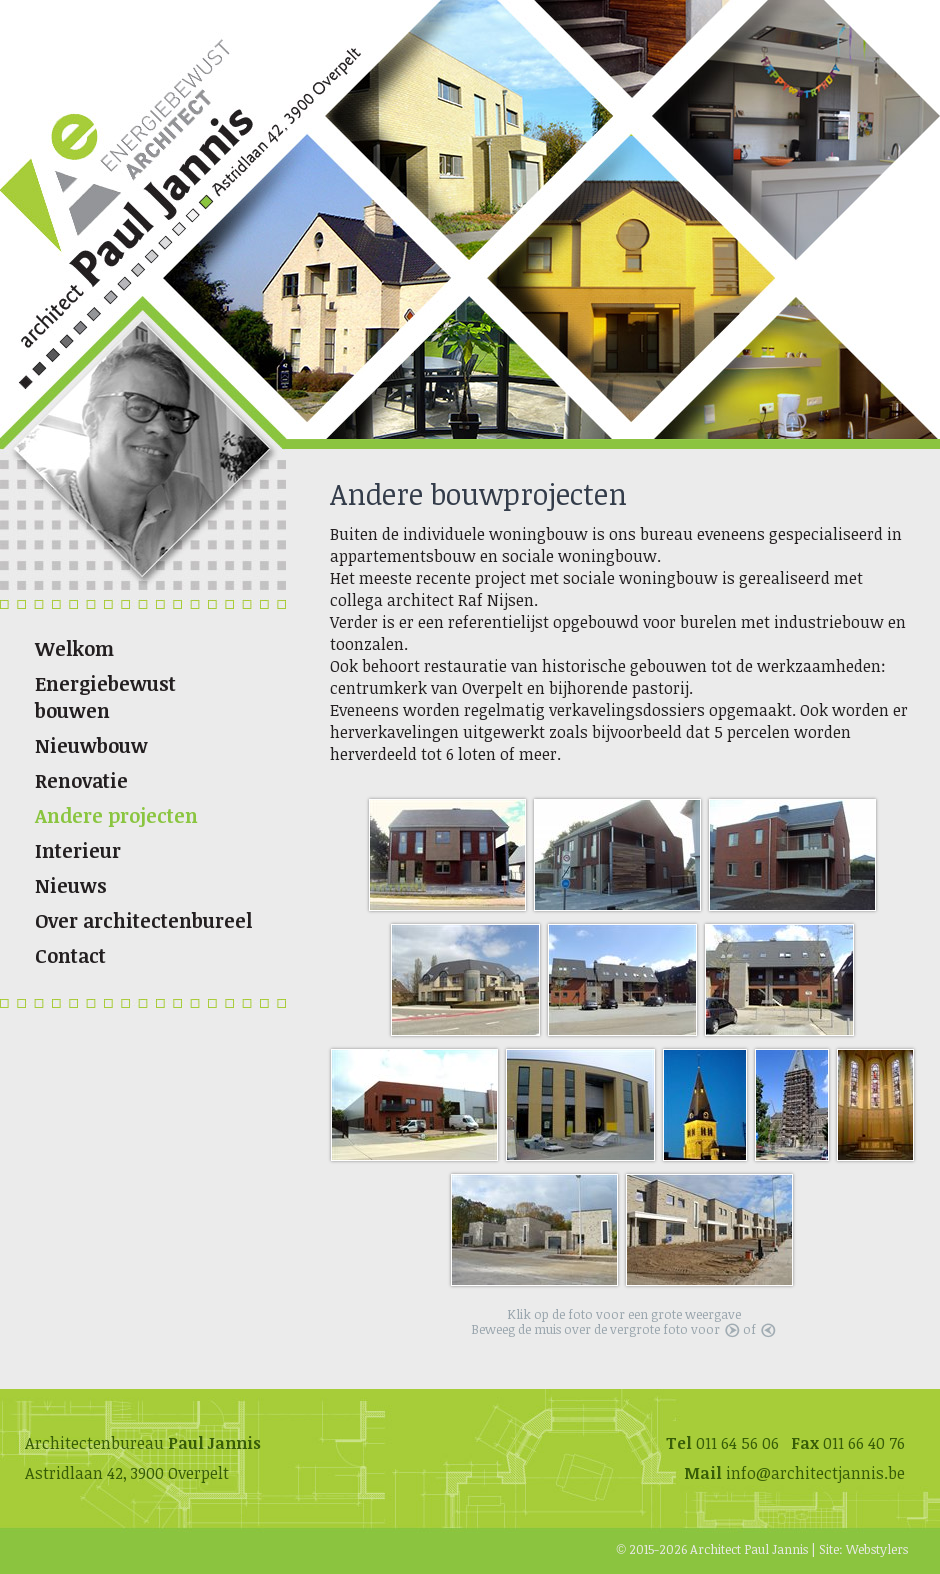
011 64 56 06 (737, 1443)
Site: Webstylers (863, 1549)
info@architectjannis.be (815, 1473)
